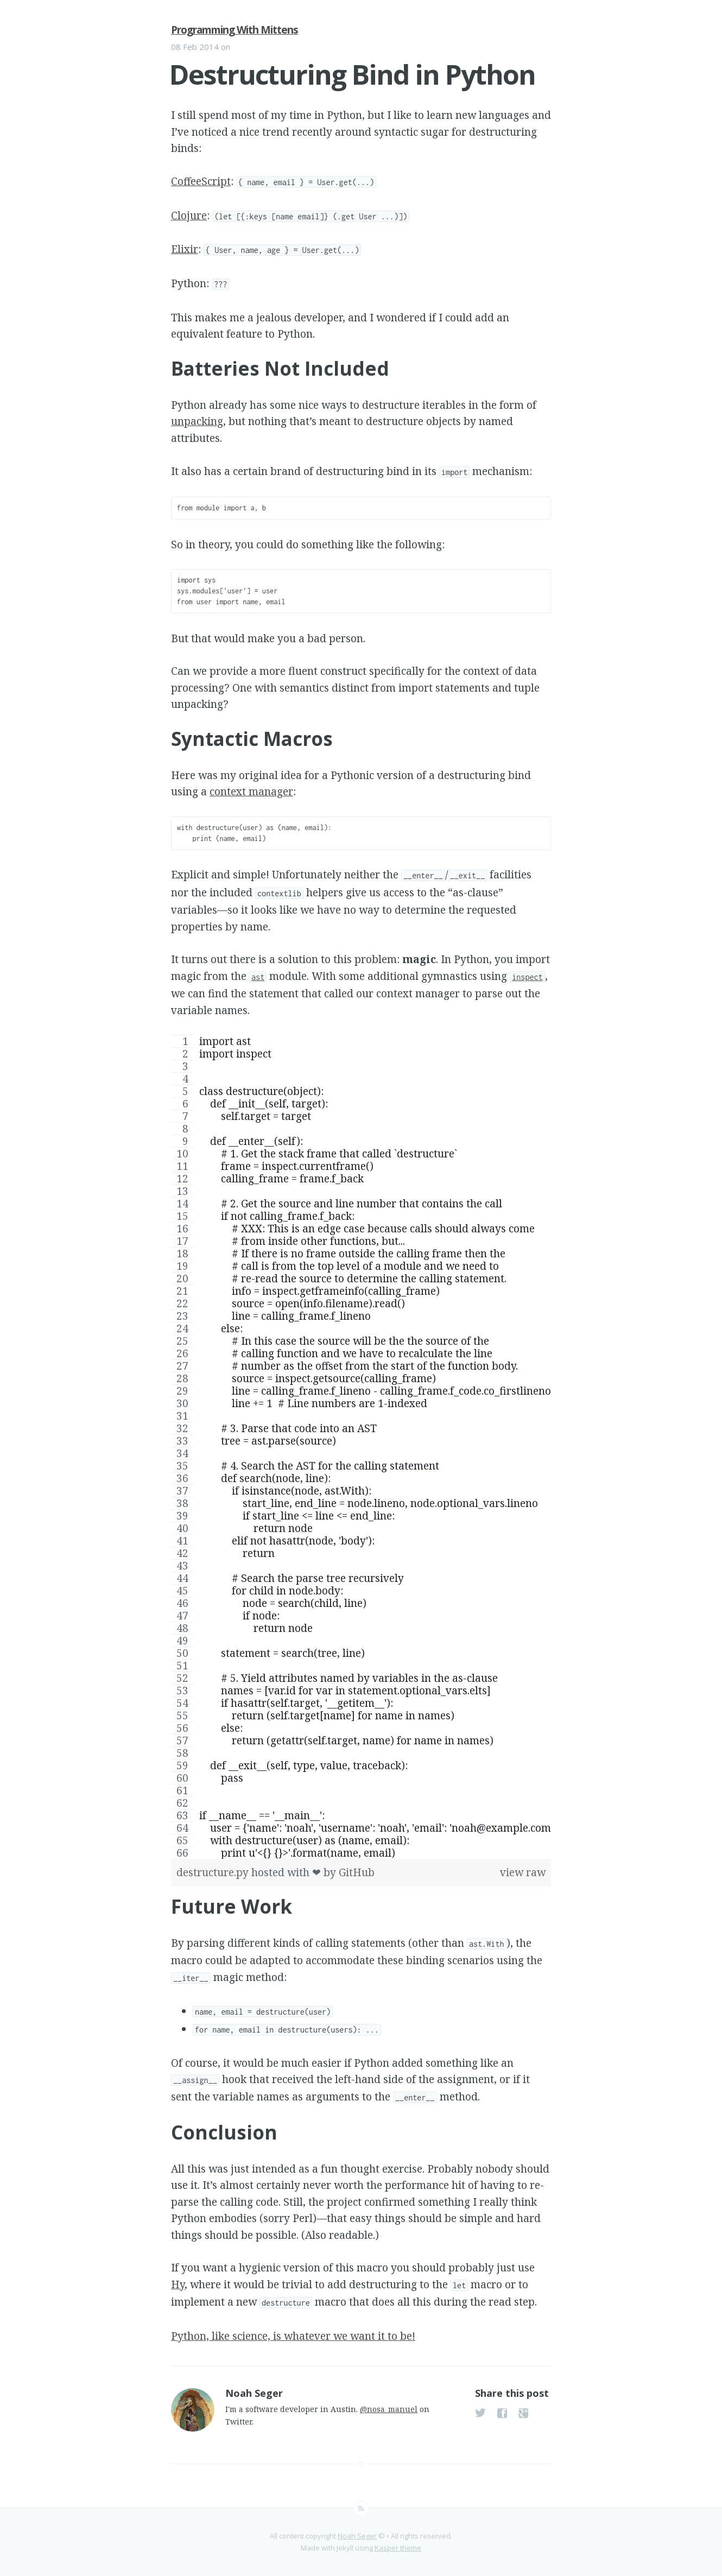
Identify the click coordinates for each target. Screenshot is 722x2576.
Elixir (184, 249)
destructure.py (213, 1872)
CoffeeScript (201, 181)
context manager (251, 791)
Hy (178, 2284)
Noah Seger (357, 2536)
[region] (361, 1447)
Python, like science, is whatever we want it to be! (293, 2336)
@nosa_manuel (388, 2409)
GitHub (357, 1872)
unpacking (197, 421)
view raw (523, 1872)
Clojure (189, 215)
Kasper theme (398, 2548)
